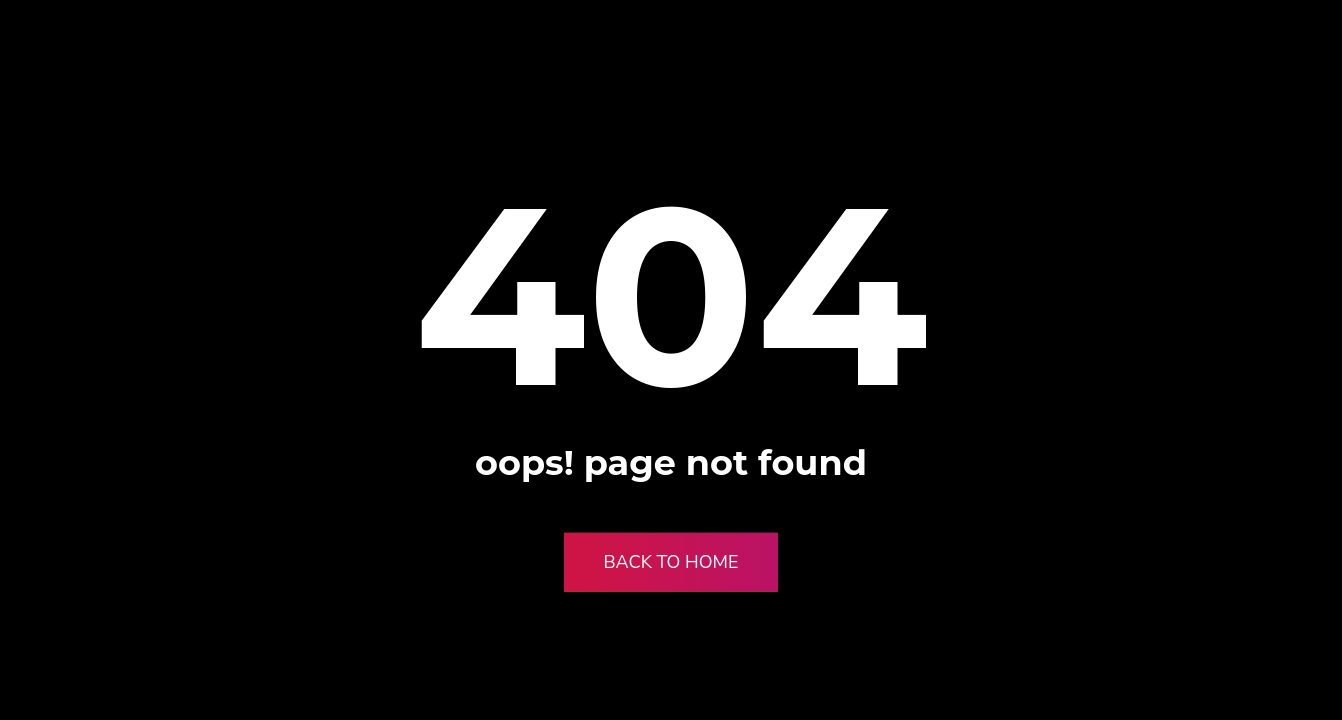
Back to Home (671, 562)
